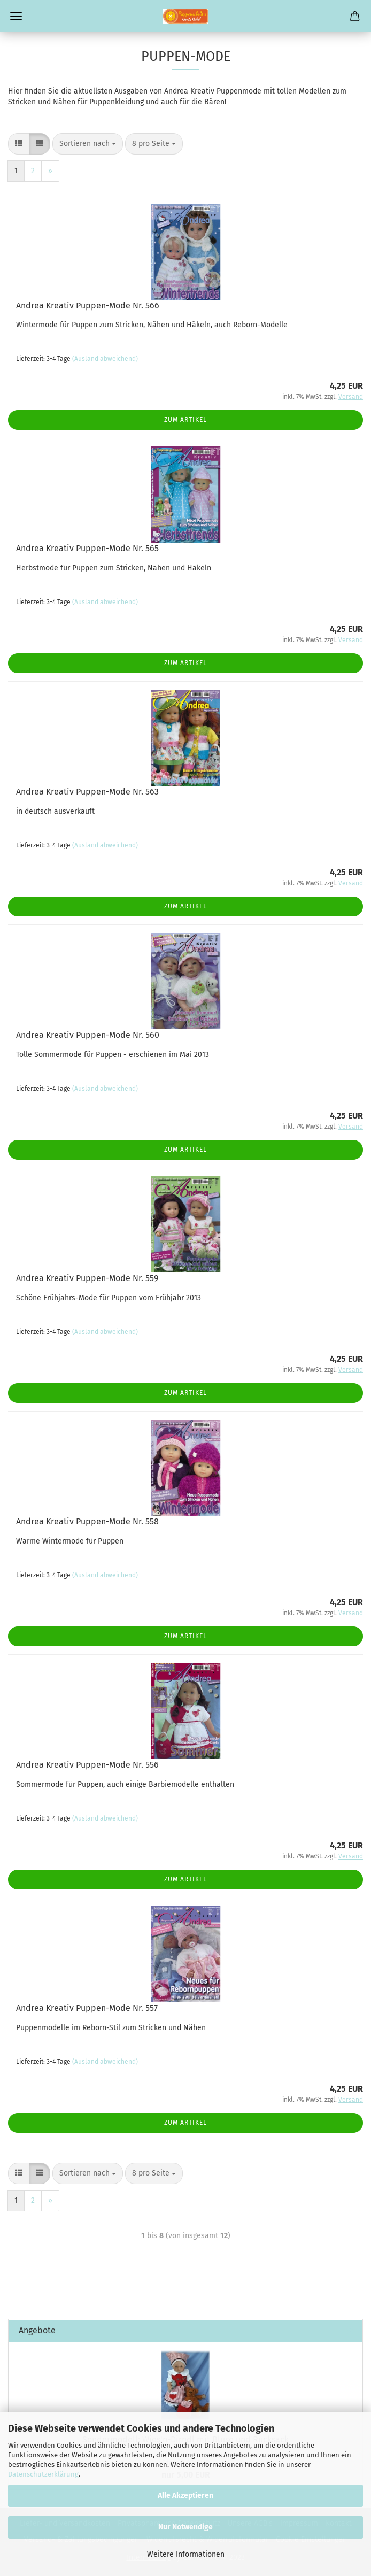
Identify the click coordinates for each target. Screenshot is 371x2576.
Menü (16, 16)
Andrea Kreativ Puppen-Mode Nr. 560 (87, 1035)
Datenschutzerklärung (43, 2474)
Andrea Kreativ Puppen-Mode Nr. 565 (87, 548)
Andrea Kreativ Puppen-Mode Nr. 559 (87, 1278)
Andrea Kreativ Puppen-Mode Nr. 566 (87, 305)
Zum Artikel (185, 419)
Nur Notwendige (185, 2527)
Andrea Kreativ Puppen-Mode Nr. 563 (87, 791)
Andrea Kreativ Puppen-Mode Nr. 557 (87, 2008)
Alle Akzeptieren (185, 2495)
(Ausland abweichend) (105, 359)
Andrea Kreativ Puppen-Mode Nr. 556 (87, 1765)
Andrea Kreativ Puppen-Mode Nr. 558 (87, 1521)
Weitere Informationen (186, 2554)
